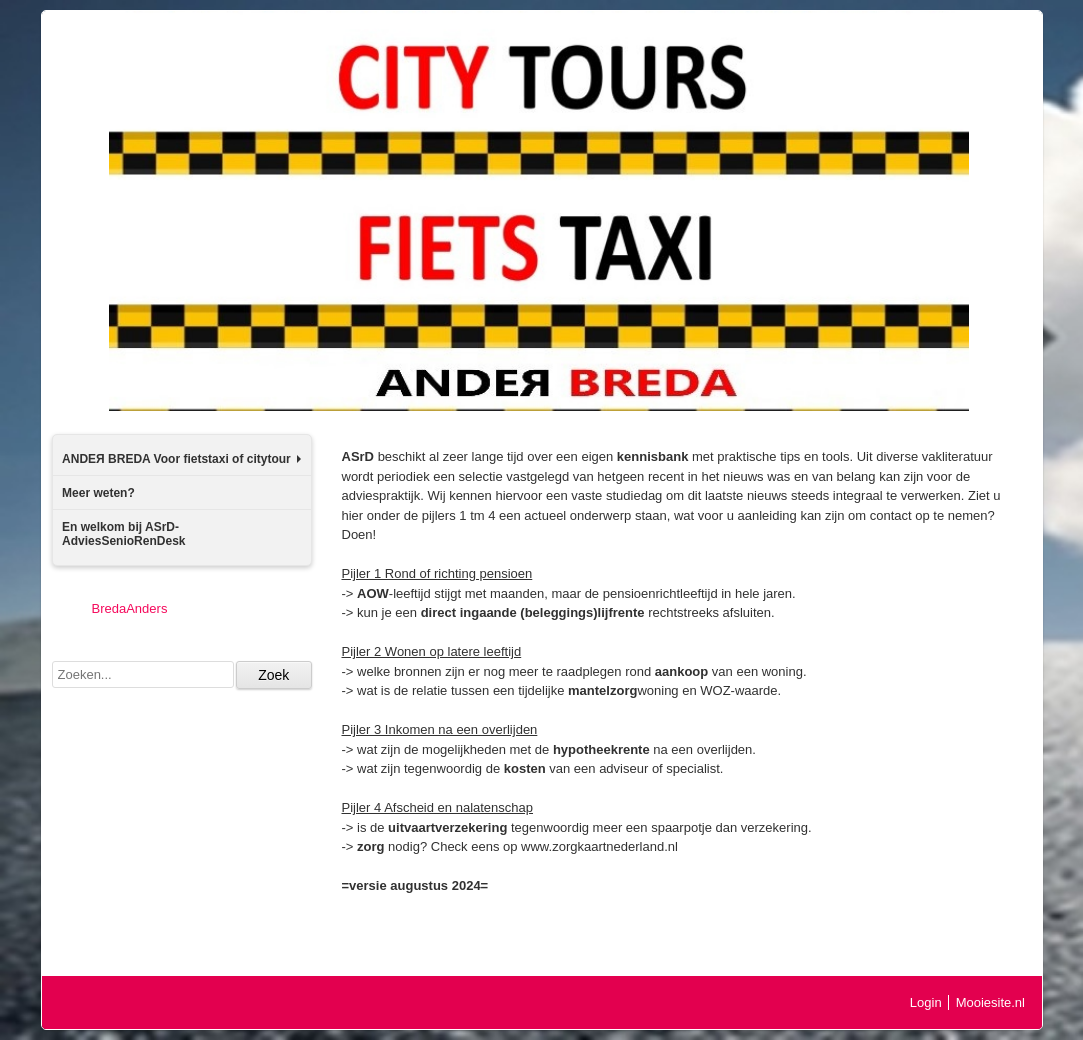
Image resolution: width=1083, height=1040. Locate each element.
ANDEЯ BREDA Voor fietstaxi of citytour (181, 459)
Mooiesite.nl (990, 1002)
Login (926, 1002)
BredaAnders (130, 608)
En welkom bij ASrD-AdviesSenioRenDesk (123, 534)
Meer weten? (98, 493)
